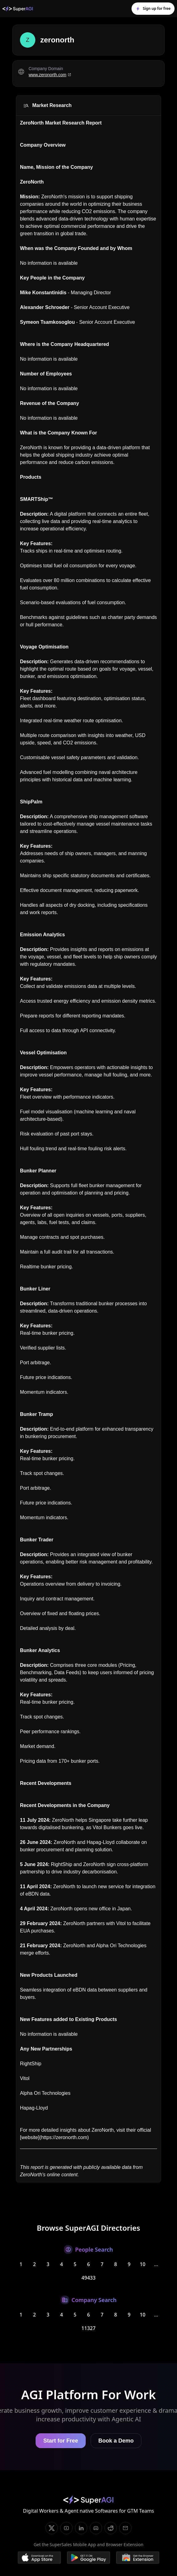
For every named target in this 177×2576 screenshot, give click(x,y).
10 (142, 2264)
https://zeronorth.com (64, 2137)
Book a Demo (116, 2441)
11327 (88, 2328)
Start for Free (60, 2441)
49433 (88, 2277)
